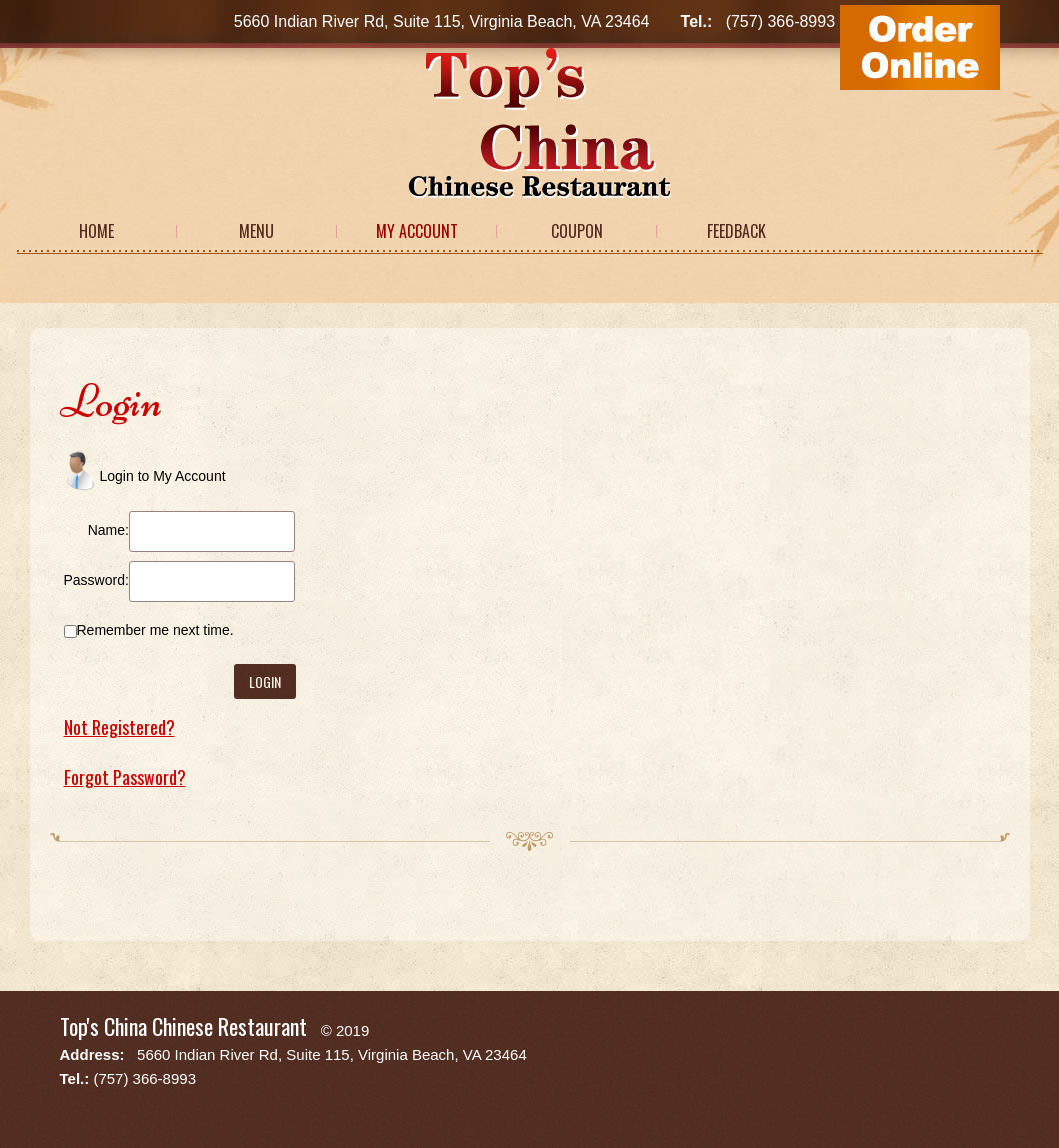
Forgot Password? (125, 777)
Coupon (577, 231)
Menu (256, 231)
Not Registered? (119, 727)
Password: (96, 580)
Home (96, 231)
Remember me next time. (155, 630)
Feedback (736, 231)
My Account (417, 231)
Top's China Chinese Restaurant (183, 1026)
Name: (108, 530)
